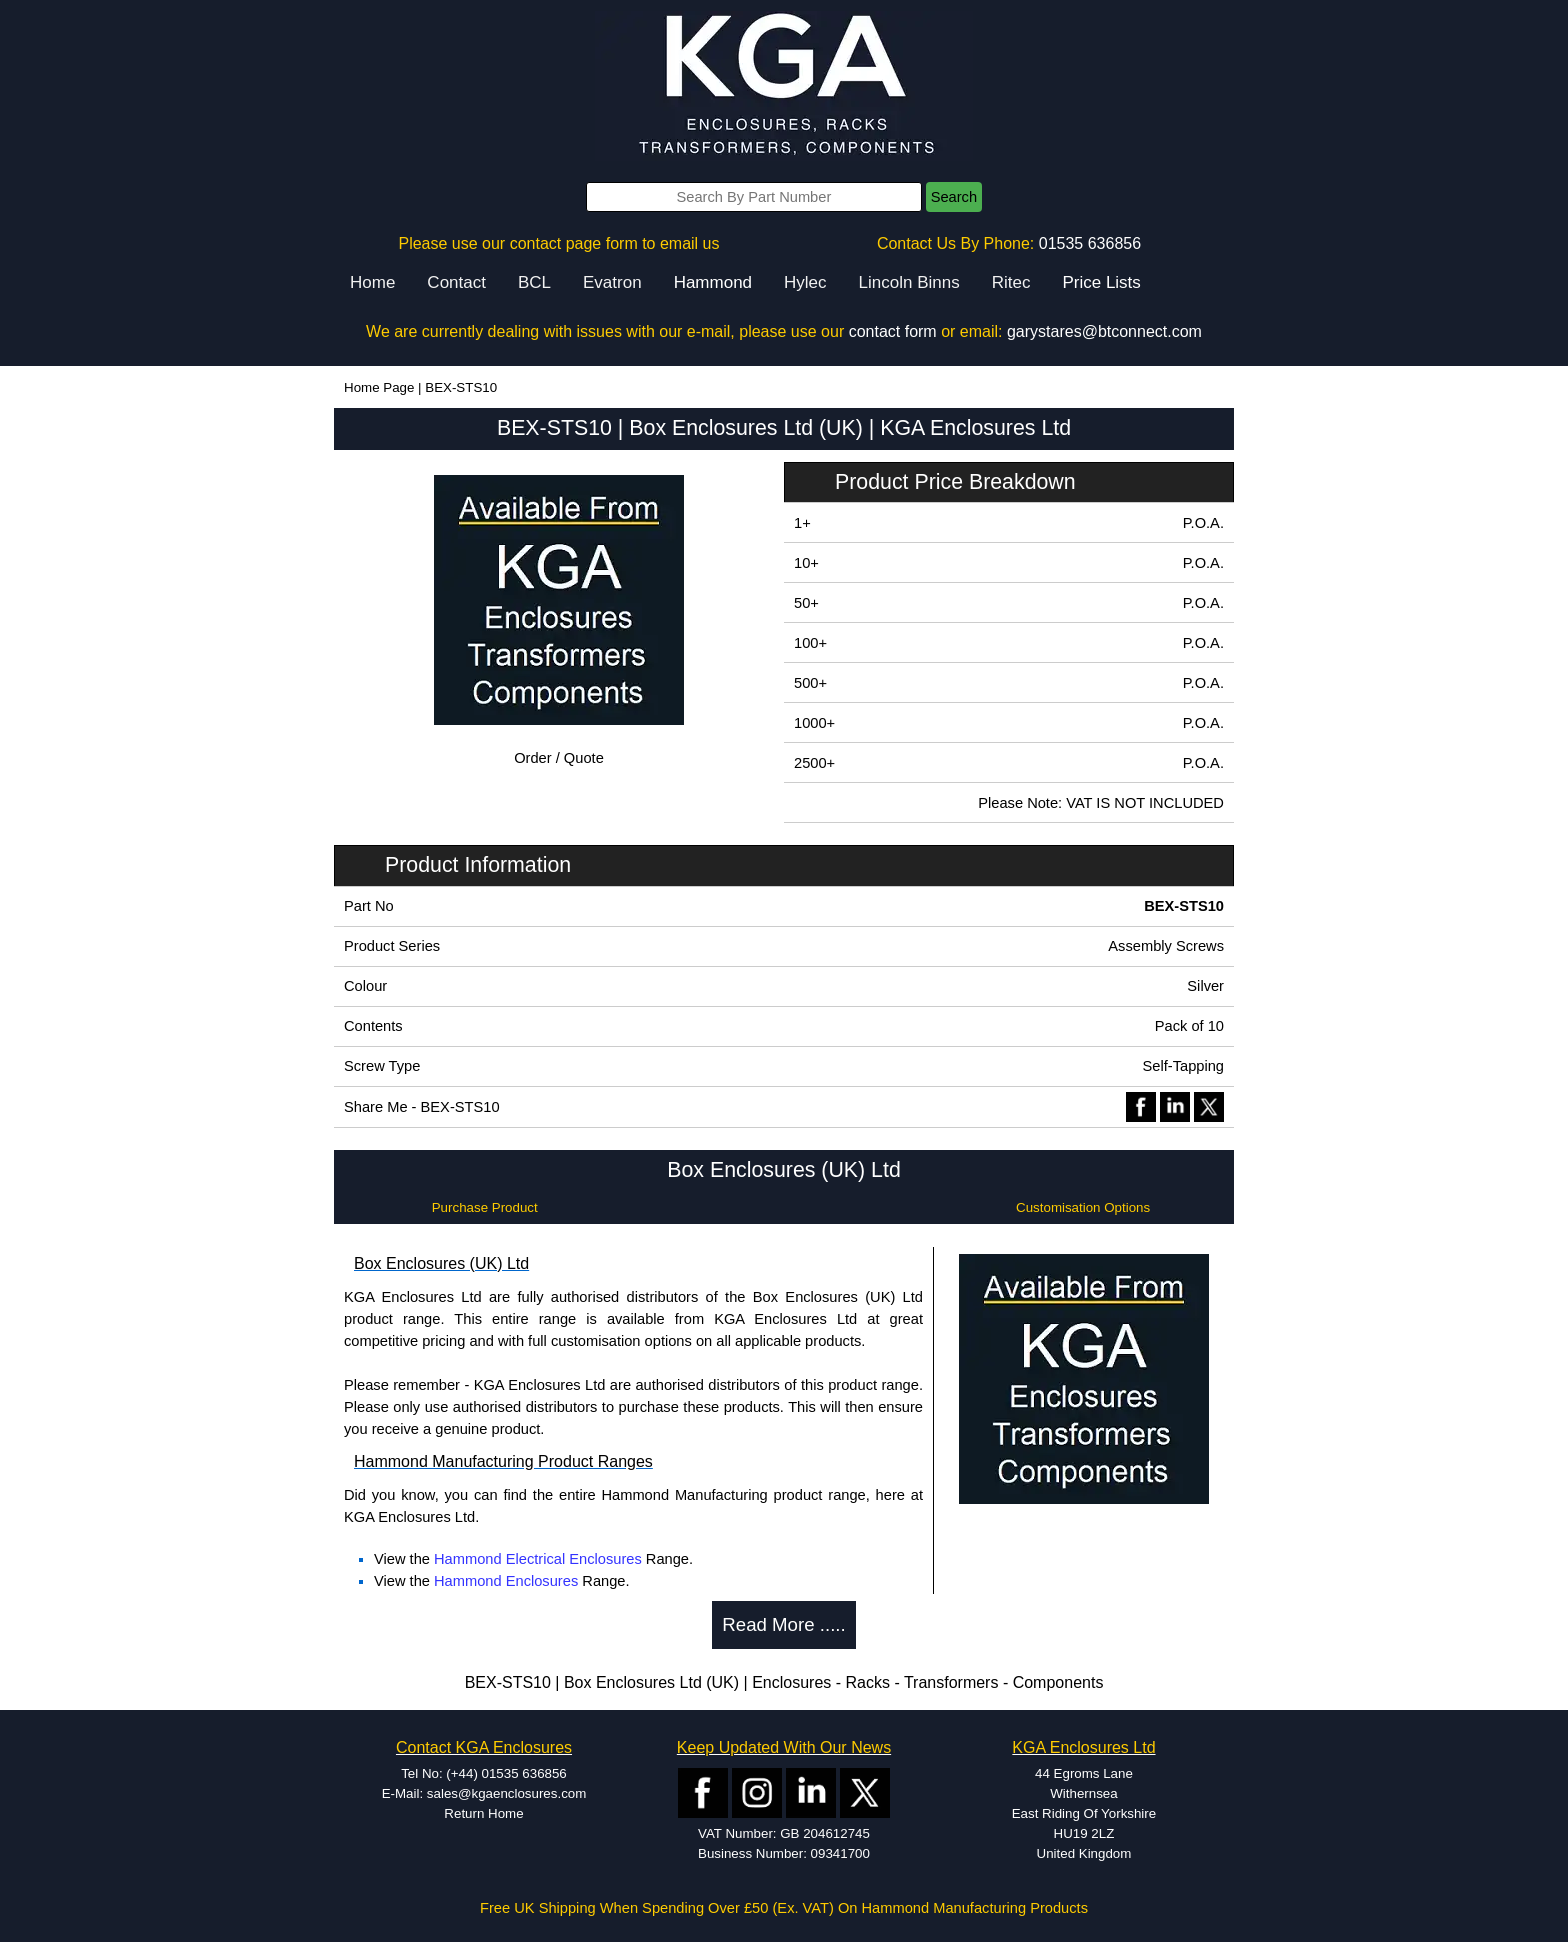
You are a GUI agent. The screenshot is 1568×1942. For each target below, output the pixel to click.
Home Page (379, 387)
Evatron (612, 282)
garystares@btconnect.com (1104, 331)
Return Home (483, 1813)
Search (954, 197)
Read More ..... (783, 1624)
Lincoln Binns (909, 282)
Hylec (805, 282)
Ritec (1011, 282)
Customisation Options (1083, 1207)
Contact (456, 282)
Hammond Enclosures (506, 1581)
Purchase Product (485, 1207)
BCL (534, 282)
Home (372, 282)
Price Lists (1101, 282)
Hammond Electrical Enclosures (538, 1559)
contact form (893, 331)
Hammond (713, 282)
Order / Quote (559, 758)
